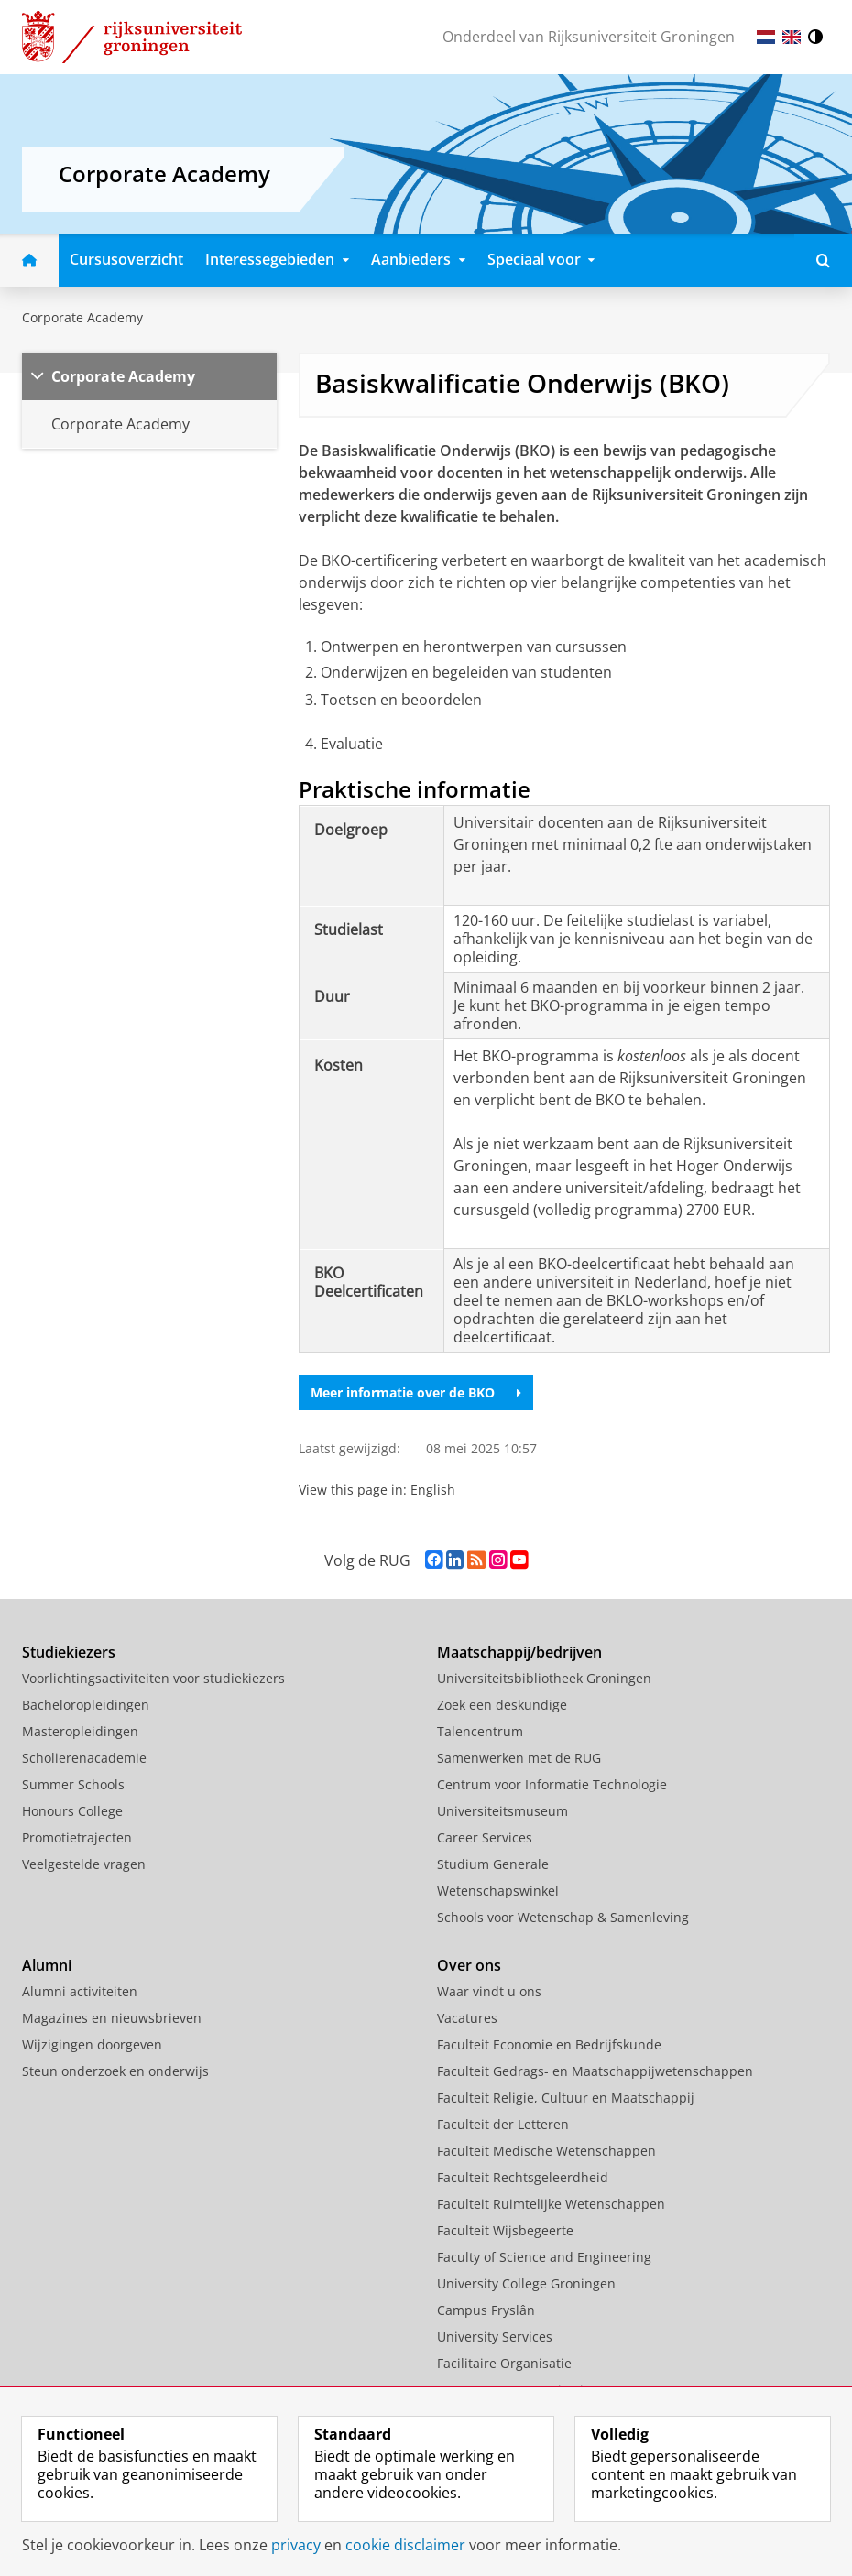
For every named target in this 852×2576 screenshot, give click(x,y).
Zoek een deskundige (502, 1704)
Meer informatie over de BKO (416, 1392)
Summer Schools (73, 1784)
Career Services (484, 1837)
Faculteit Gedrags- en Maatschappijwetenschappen (595, 2071)
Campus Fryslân (486, 2310)
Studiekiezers (68, 1652)
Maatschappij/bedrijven (519, 1652)
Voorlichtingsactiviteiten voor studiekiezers (153, 1678)
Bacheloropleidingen (85, 1704)
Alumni (46, 1965)
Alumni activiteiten (79, 1991)
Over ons (469, 1965)
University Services (494, 2336)
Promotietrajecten (77, 1837)
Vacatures (467, 2018)
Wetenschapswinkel (498, 1890)
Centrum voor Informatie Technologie (552, 1784)
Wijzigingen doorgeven (92, 2044)
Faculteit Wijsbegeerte (505, 2230)
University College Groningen (526, 2283)
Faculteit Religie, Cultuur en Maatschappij (565, 2097)
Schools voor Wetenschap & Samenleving (563, 1917)
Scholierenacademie (84, 1757)
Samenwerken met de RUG (519, 1757)
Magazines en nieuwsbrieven (112, 2018)
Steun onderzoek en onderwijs (115, 2071)
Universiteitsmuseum (502, 1811)
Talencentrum (480, 1731)
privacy (296, 2545)
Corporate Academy (82, 317)
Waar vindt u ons (489, 1991)
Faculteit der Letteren (503, 2124)
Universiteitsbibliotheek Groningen (544, 1678)
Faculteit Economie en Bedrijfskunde (549, 2044)
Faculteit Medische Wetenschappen (546, 2150)
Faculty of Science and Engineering (544, 2257)
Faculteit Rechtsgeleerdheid (522, 2177)
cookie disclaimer (405, 2545)
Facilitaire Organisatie (504, 2363)
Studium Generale (493, 1864)
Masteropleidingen (80, 1731)
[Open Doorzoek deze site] (823, 260)
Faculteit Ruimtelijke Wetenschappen (551, 2203)
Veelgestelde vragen (84, 1864)
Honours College (72, 1811)
